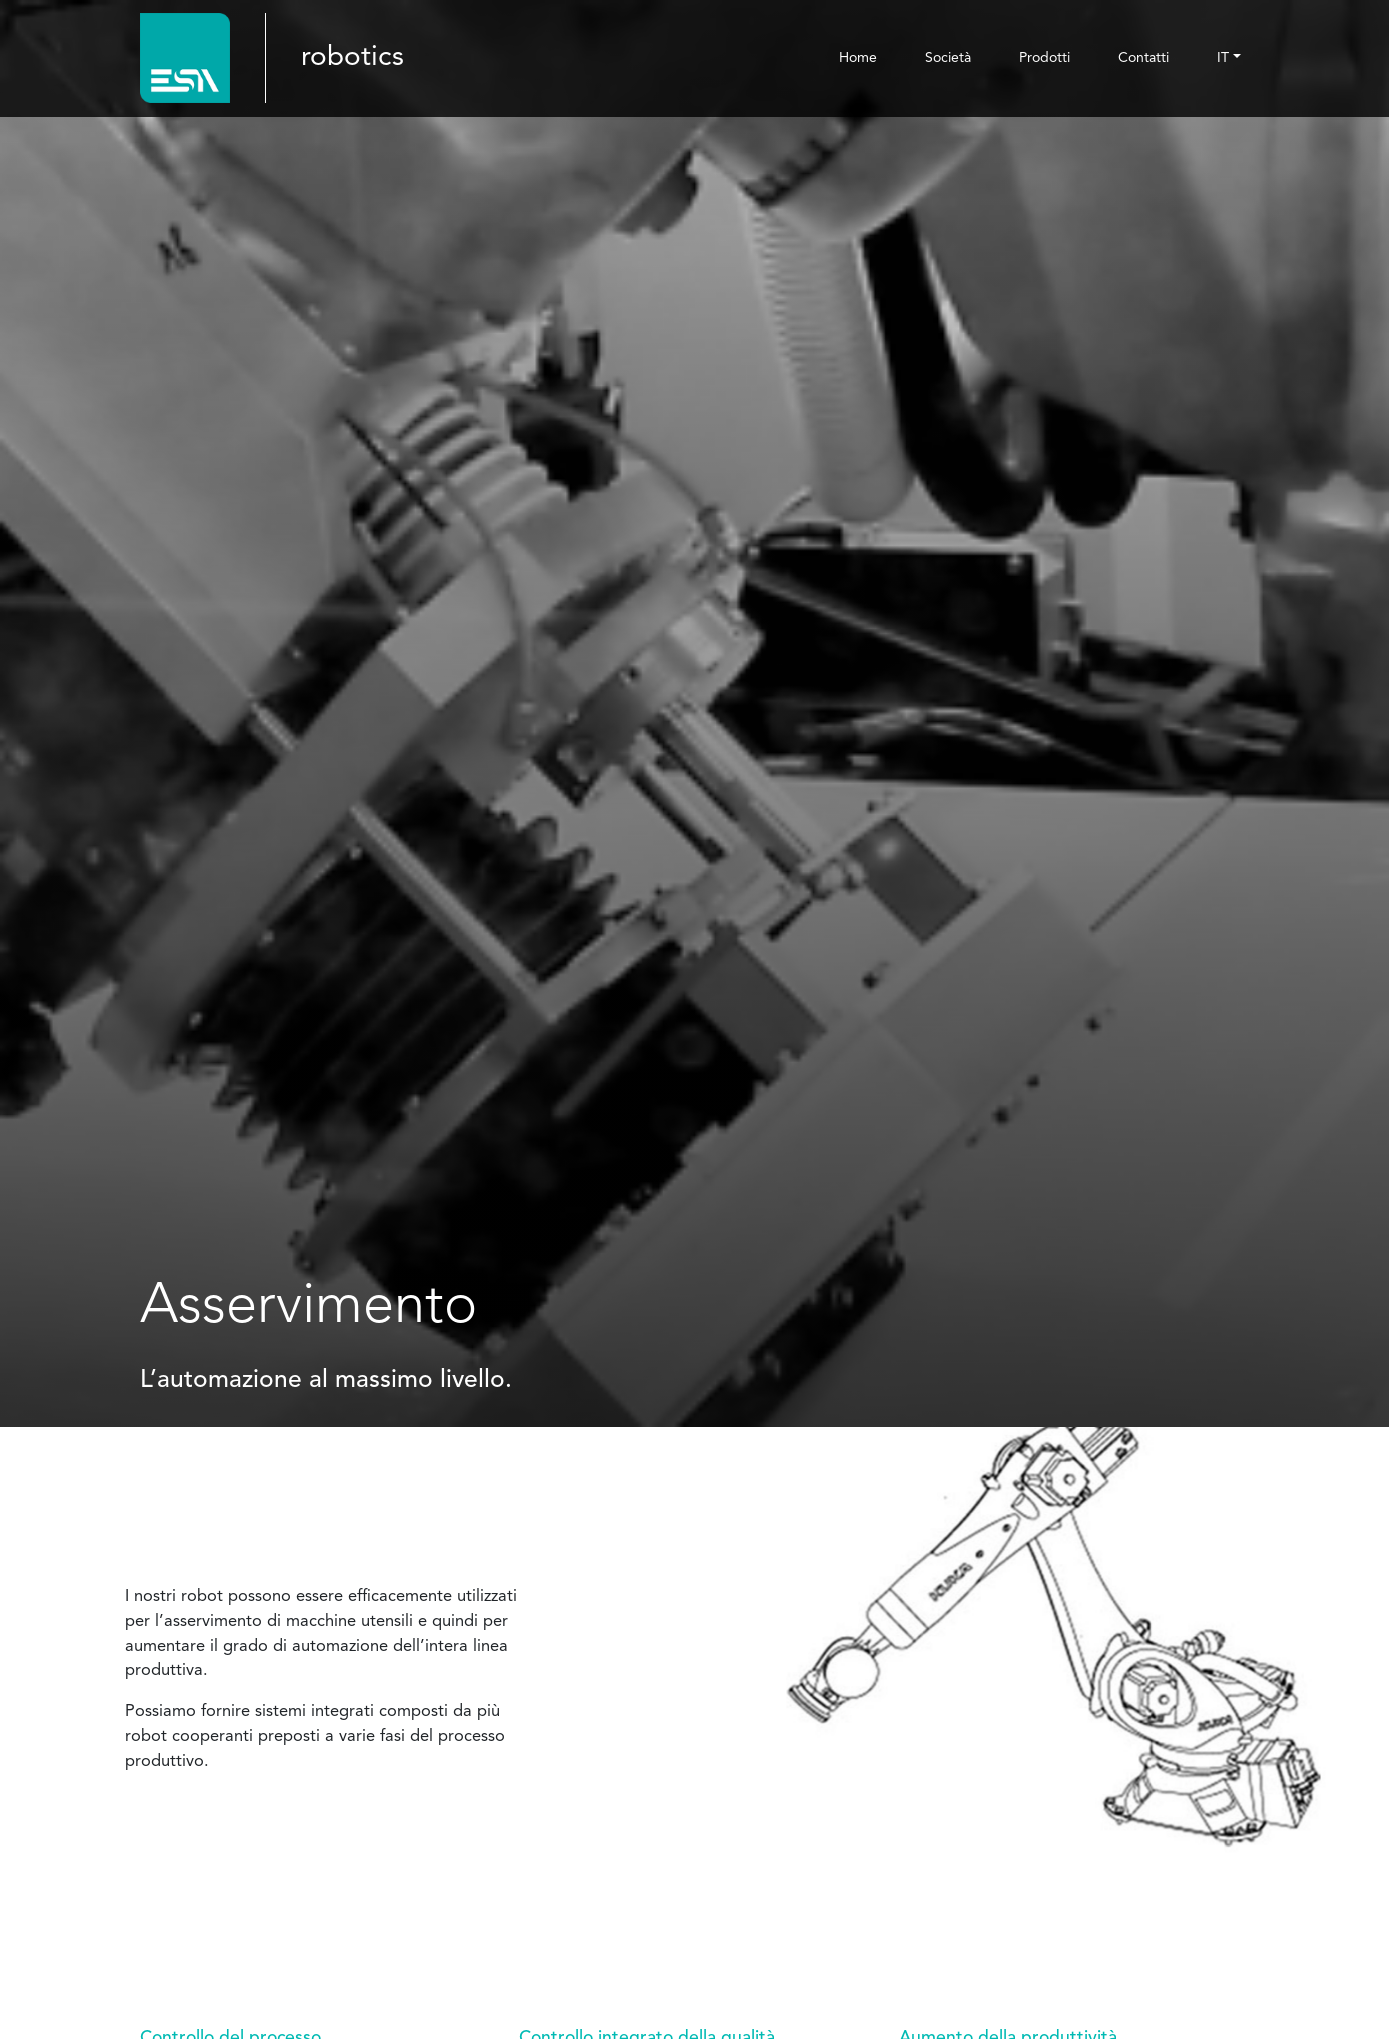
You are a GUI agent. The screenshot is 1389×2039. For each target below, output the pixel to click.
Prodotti (1044, 58)
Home (858, 58)
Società (948, 58)
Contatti (1143, 58)
